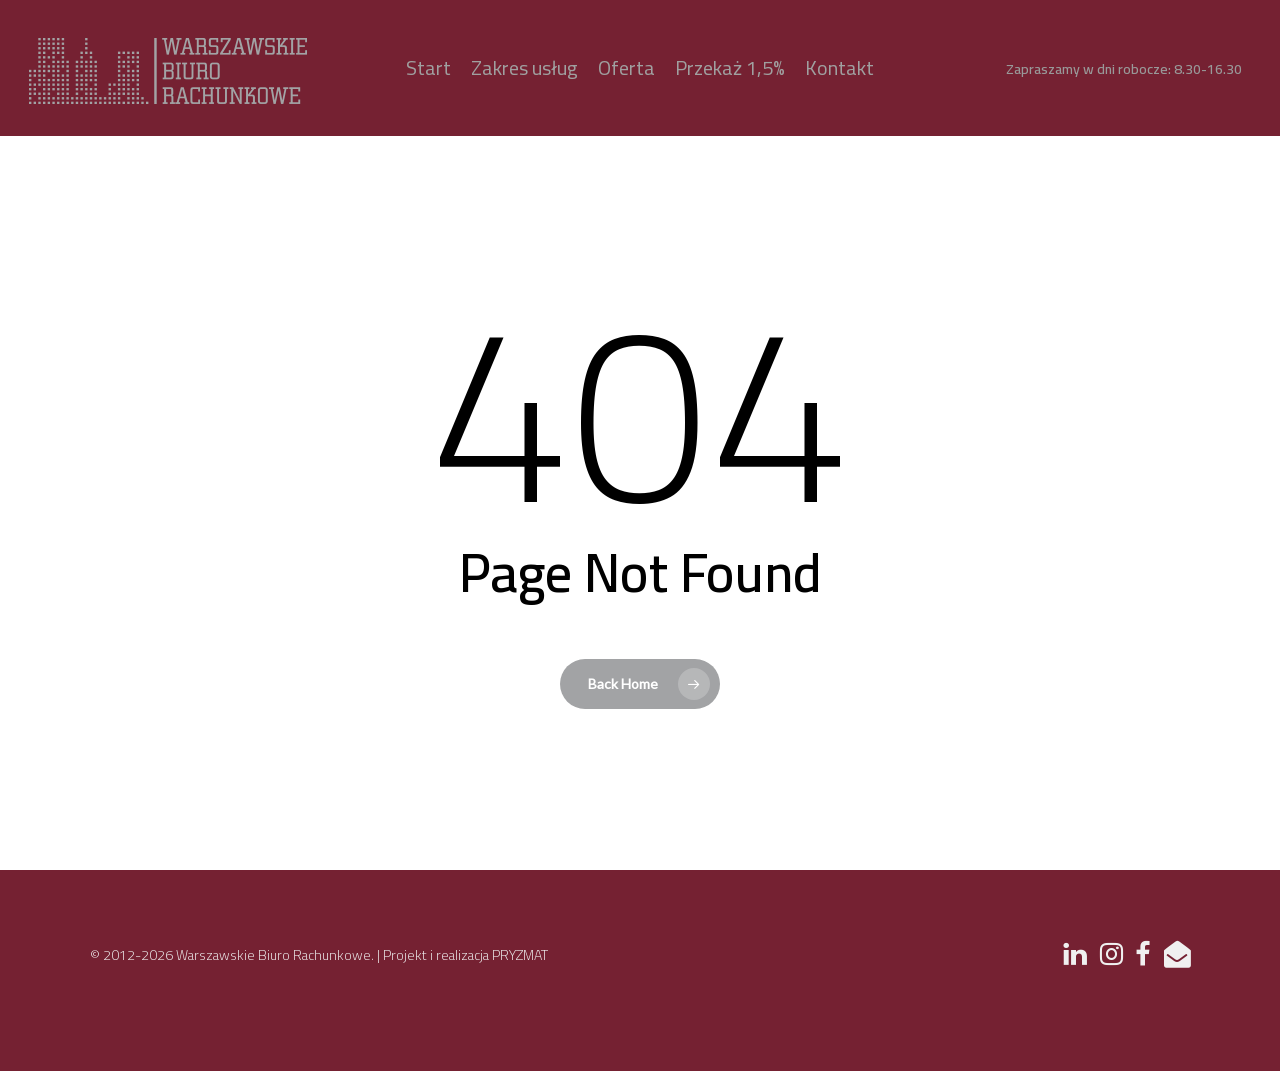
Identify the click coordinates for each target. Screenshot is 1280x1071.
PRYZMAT (520, 955)
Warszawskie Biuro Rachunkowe (273, 955)
